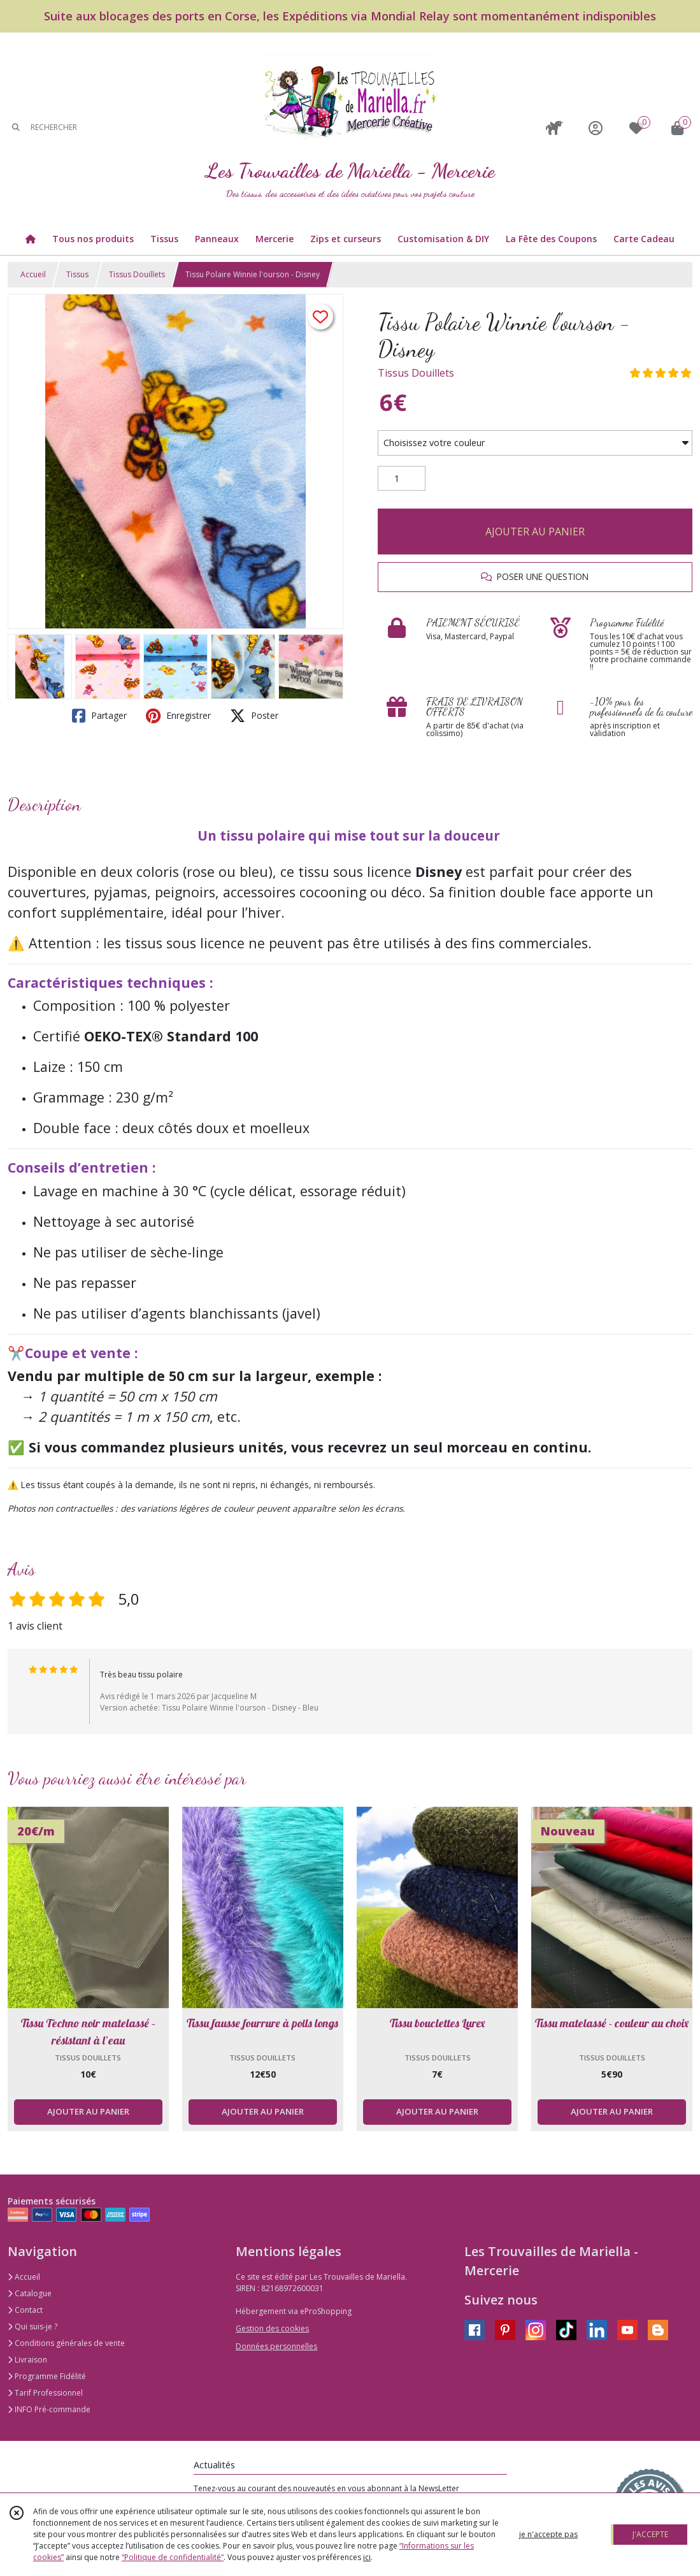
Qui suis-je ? (32, 2326)
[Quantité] (401, 478)
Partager (99, 715)
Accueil (33, 274)
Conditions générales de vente (66, 2343)
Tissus (77, 274)
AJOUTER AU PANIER (535, 532)
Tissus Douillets (137, 274)
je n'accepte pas (548, 2534)
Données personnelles (276, 2346)
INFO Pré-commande (49, 2409)
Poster (254, 715)
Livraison (27, 2359)
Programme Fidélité (47, 2376)
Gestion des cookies (272, 2328)
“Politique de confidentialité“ (173, 2557)
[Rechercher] (16, 127)
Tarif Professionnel (45, 2392)
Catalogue (30, 2293)
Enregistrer (178, 715)
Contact (25, 2310)
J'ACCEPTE (650, 2534)
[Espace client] (595, 127)
